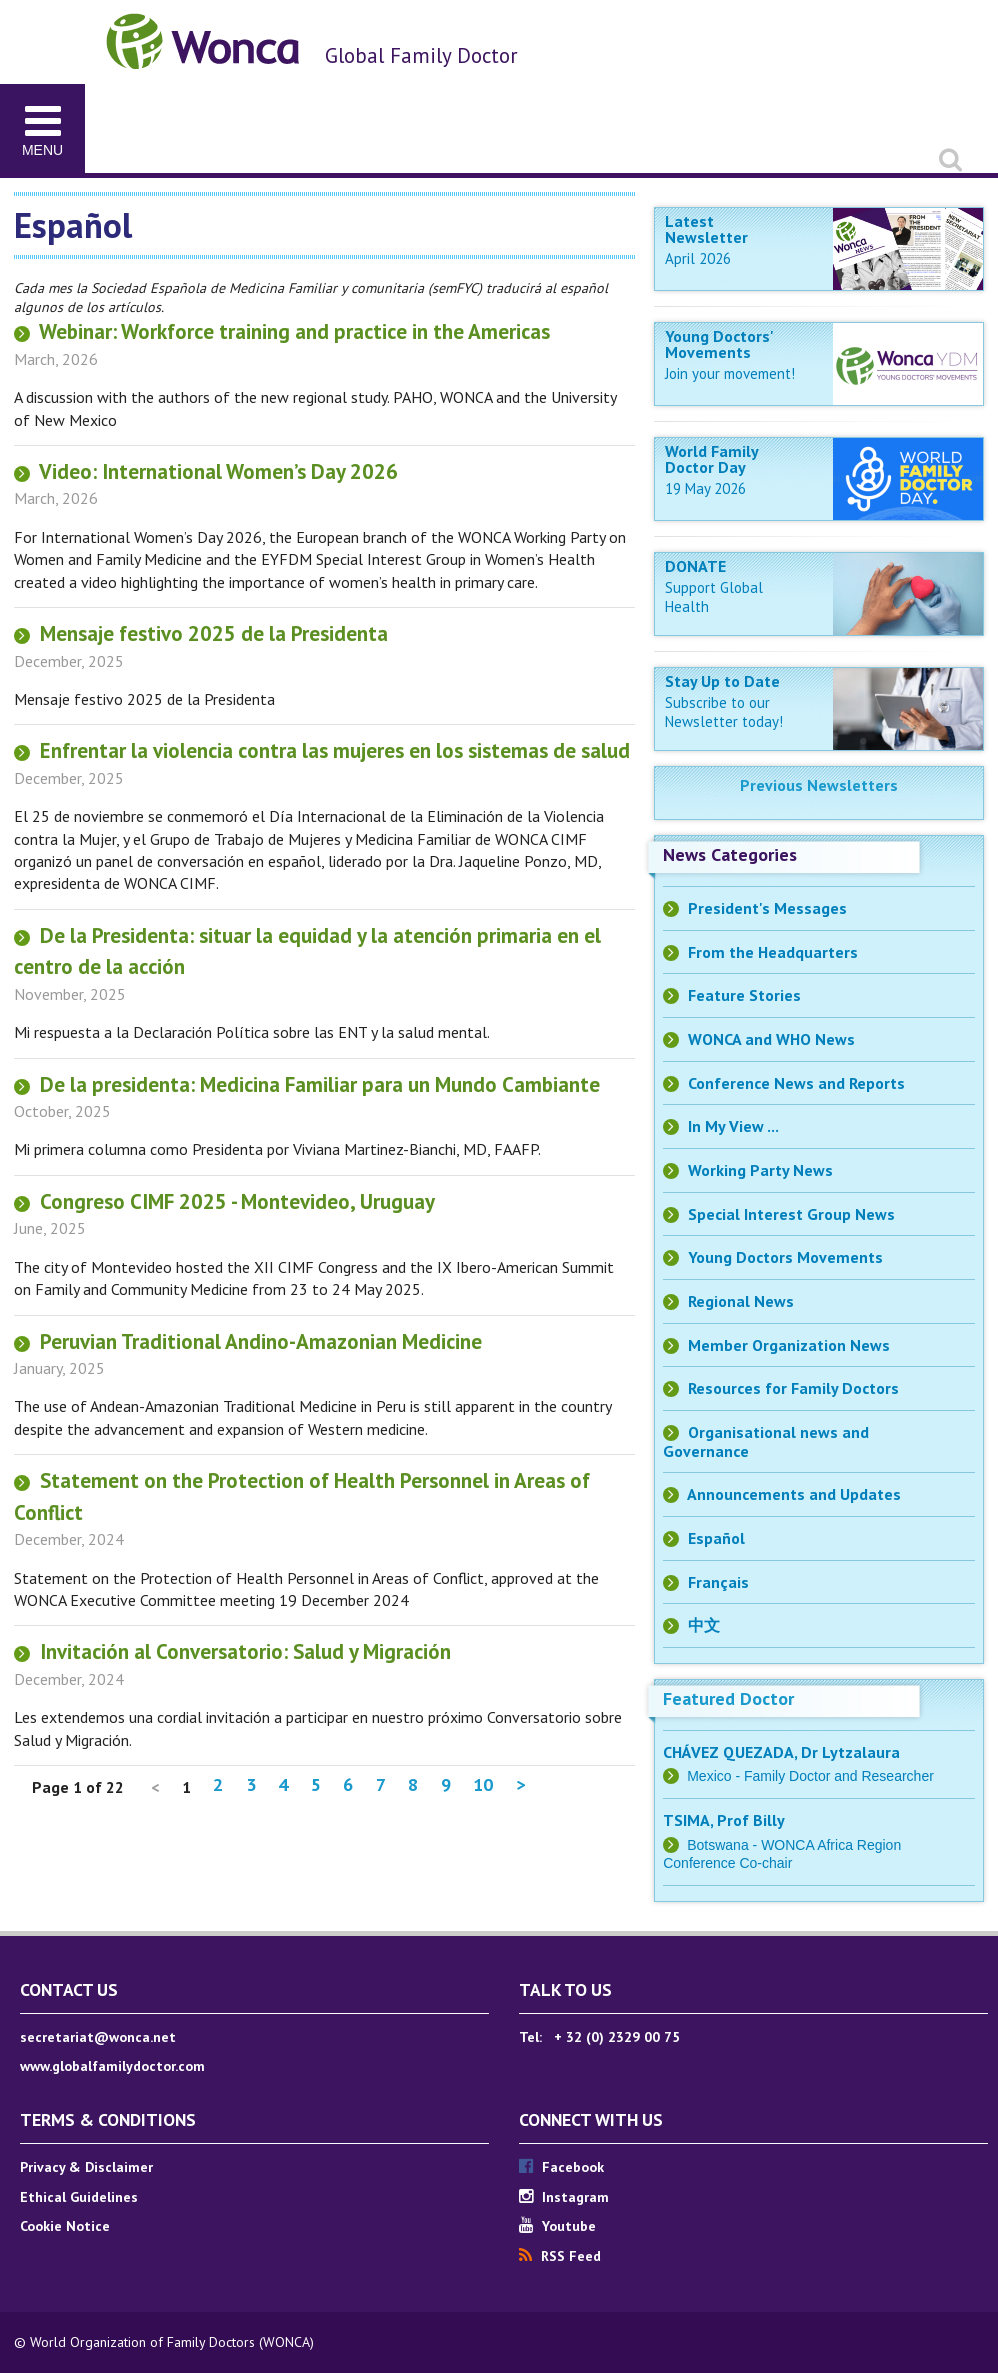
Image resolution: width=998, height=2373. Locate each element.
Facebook (561, 2167)
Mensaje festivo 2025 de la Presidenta (201, 633)
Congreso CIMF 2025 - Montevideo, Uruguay (224, 1201)
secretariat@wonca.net (98, 2037)
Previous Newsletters (819, 785)
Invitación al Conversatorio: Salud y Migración (232, 1651)
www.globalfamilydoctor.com (112, 2066)
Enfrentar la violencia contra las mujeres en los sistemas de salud (322, 750)
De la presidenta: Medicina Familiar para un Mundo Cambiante (307, 1084)
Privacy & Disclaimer (86, 2167)
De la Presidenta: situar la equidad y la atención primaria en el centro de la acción (307, 951)
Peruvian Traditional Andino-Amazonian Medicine (248, 1341)
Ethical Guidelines (79, 2197)
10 (483, 1784)
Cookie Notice (65, 2226)
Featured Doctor (728, 1698)
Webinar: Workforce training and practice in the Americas (282, 331)
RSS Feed (560, 2256)
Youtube (557, 2226)
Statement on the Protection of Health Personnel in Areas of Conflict (302, 1496)
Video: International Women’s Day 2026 (206, 471)
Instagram (564, 2197)
